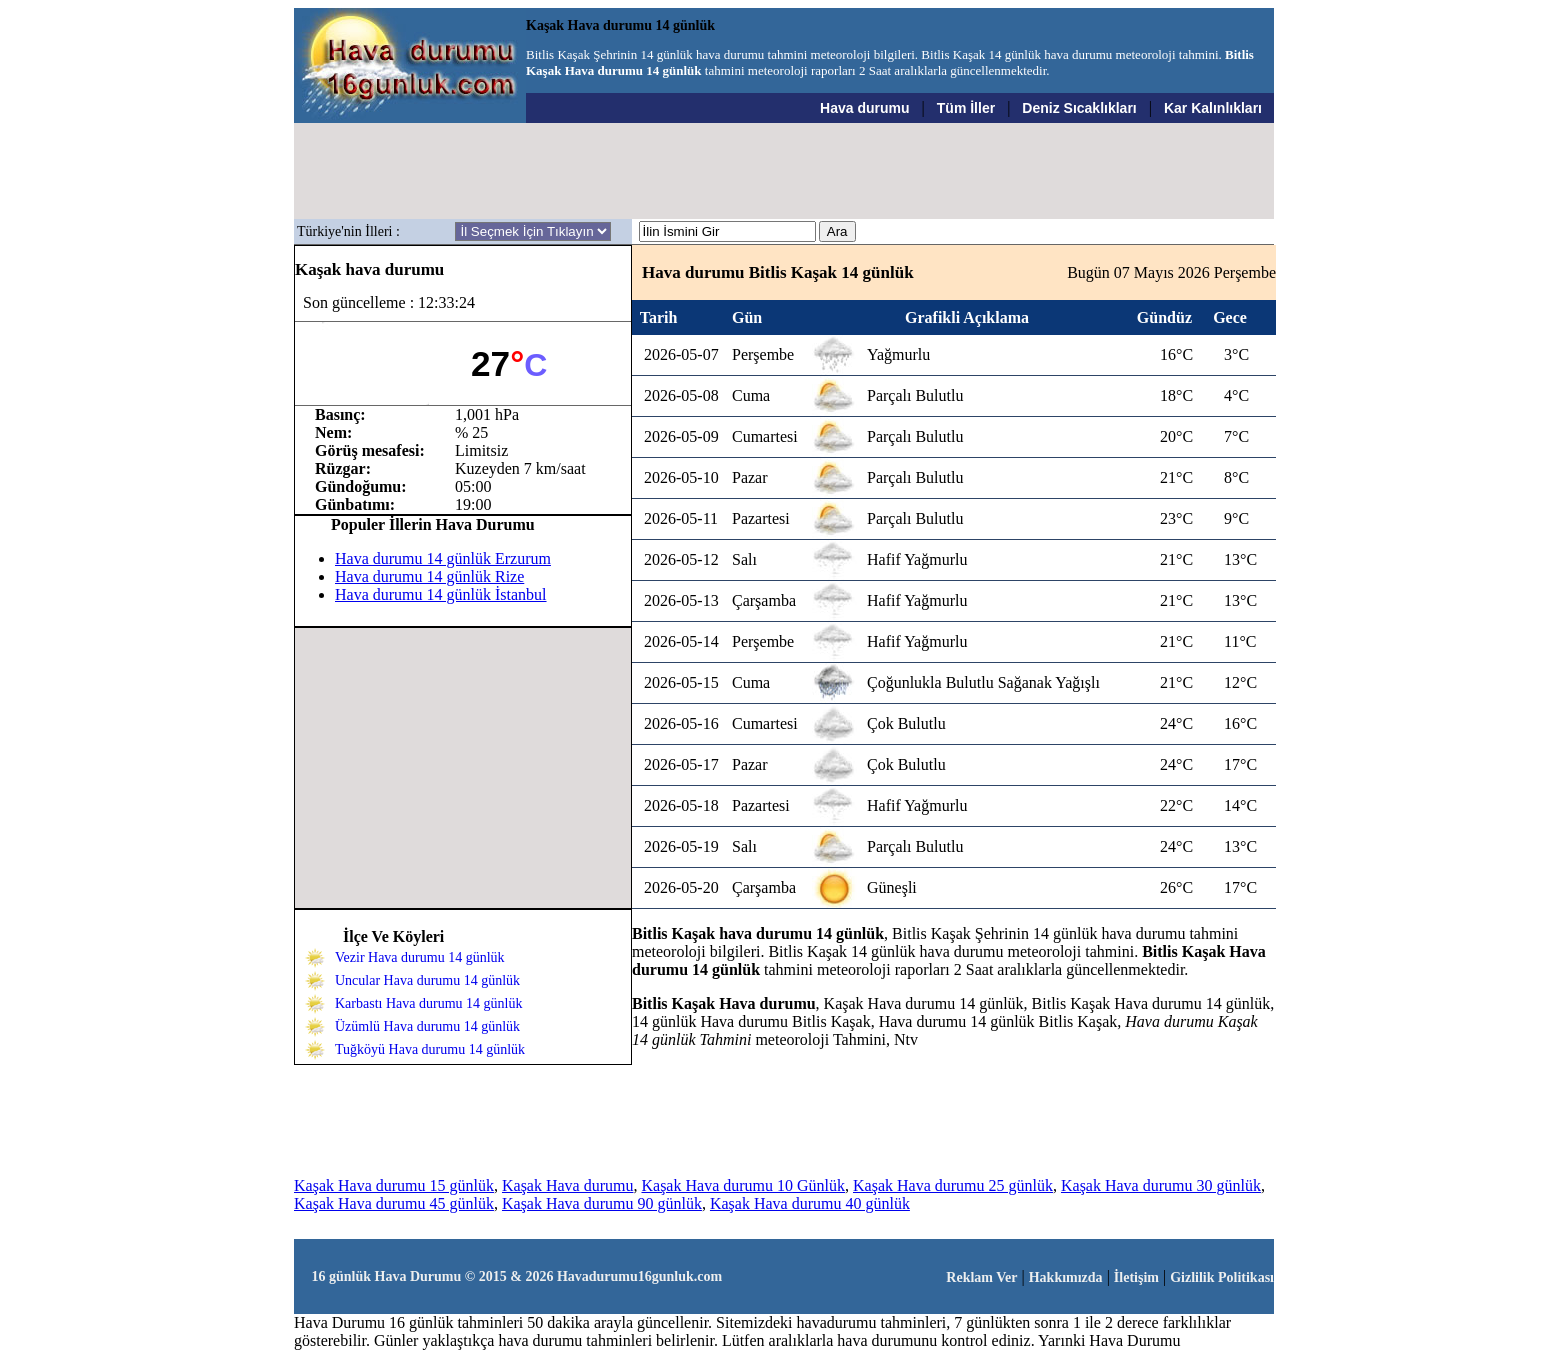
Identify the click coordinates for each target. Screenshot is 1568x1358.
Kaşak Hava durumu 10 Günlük (743, 1185)
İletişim (1136, 1277)
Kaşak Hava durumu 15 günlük (394, 1185)
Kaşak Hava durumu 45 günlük (394, 1203)
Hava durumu (864, 108)
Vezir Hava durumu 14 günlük (420, 957)
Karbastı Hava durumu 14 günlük (428, 1003)
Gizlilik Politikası (1222, 1277)
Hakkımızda (1066, 1277)
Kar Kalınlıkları (1213, 108)
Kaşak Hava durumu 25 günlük (953, 1185)
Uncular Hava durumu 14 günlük (427, 980)
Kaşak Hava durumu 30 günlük (1161, 1185)
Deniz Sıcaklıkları (1079, 108)
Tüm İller (966, 108)
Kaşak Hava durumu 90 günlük (602, 1203)
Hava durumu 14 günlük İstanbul (441, 594)
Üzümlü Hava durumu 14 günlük (427, 1026)
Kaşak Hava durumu (568, 1185)
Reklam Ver (981, 1277)
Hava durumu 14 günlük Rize (429, 576)
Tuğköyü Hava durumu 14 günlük (430, 1049)
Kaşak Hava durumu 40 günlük (810, 1203)
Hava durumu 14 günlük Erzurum (443, 558)
